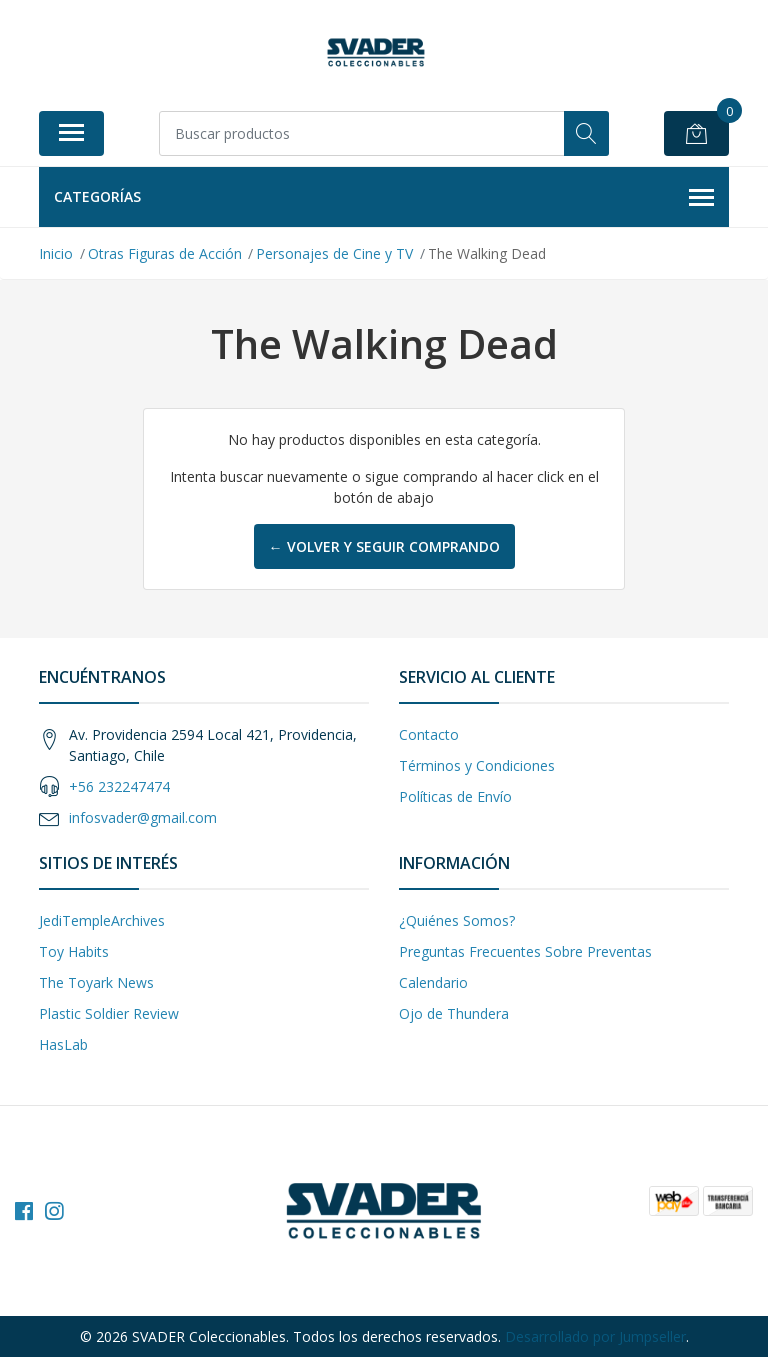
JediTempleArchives (102, 920)
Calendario (433, 982)
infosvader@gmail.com (143, 817)
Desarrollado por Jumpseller (595, 1336)
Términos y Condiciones (477, 765)
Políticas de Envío (455, 796)
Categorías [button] (384, 198)
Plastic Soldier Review (109, 1013)
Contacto (429, 734)
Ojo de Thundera (454, 1013)
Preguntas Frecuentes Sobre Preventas (525, 951)
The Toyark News (96, 982)
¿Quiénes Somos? (457, 920)
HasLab (63, 1044)
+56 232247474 (119, 786)
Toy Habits (74, 951)
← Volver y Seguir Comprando (384, 546)
